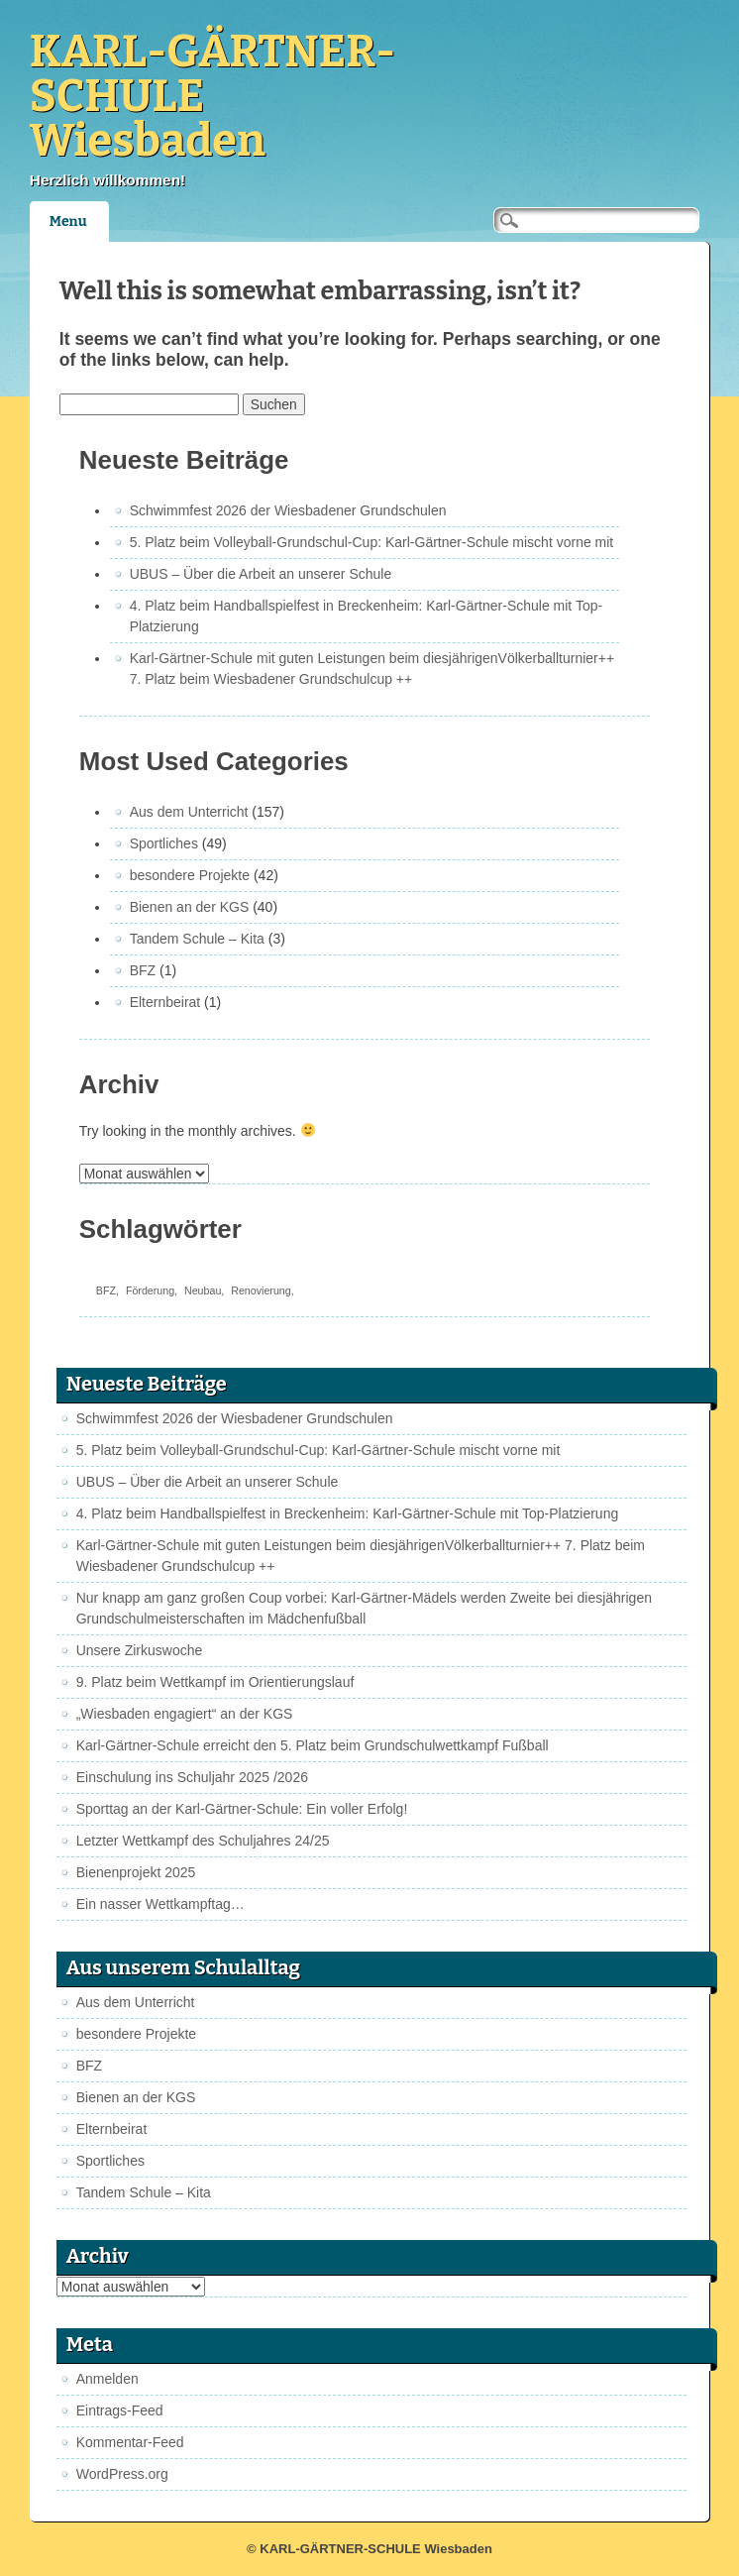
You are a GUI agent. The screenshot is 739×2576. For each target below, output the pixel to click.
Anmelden (107, 2379)
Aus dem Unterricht (189, 812)
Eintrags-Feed (119, 2410)
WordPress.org (122, 2474)
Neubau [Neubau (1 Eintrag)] (202, 1290)
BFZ (143, 970)
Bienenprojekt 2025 (136, 1872)
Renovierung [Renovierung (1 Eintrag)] (260, 1290)
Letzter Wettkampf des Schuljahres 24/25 (203, 1840)
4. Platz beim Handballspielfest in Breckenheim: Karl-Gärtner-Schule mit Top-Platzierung (347, 1513)
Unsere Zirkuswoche (139, 1650)
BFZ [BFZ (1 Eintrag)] (106, 1290)
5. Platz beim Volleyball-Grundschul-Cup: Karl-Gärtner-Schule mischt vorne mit (372, 542)
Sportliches (164, 843)
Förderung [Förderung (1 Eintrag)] (150, 1290)
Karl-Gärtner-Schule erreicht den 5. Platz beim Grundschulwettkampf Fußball (312, 1745)
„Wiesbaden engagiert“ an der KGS (184, 1714)
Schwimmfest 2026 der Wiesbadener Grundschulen (288, 510)
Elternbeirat (165, 1002)
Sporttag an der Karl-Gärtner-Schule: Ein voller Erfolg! (242, 1809)
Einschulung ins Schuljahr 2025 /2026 (192, 1777)
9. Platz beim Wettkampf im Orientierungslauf (215, 1682)
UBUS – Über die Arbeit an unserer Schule (261, 574)
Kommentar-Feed (130, 2442)
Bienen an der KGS (190, 907)
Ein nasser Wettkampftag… (160, 1904)
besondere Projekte (190, 875)
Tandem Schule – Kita (197, 939)
